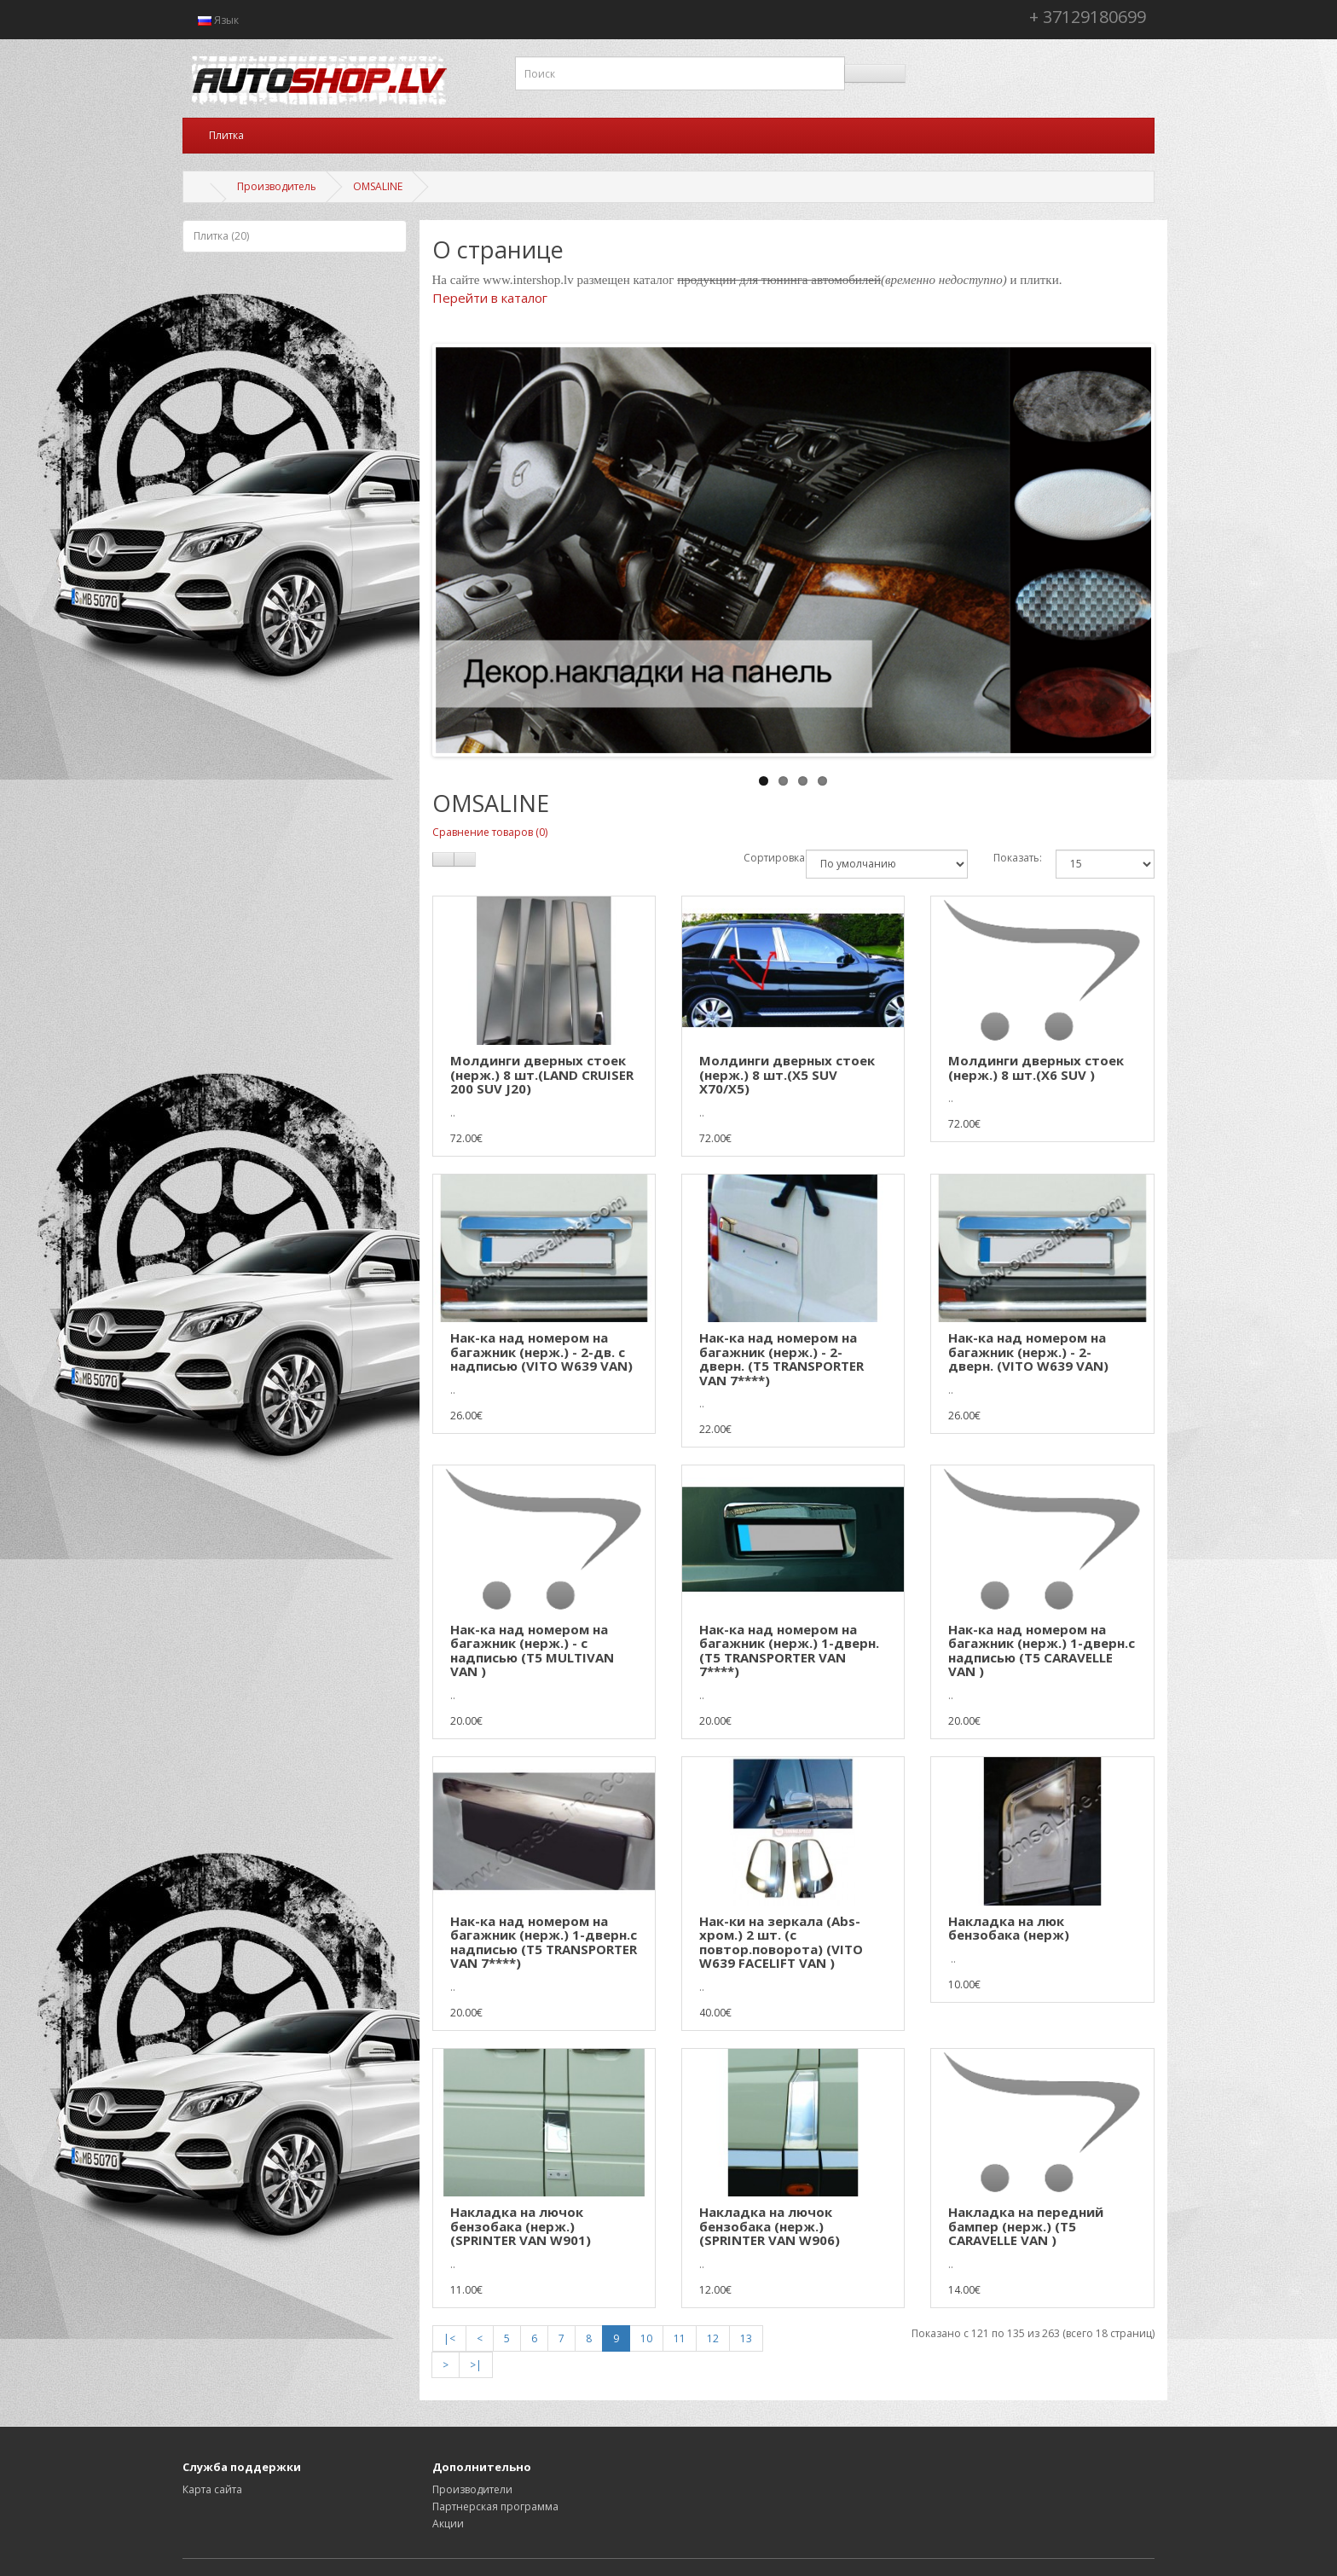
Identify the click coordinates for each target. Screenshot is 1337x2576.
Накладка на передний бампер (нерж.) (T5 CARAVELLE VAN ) (1025, 2225)
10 (646, 2338)
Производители (472, 2489)
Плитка (226, 135)
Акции (448, 2523)
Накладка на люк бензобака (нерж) (1008, 1928)
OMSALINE (377, 186)
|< (449, 2338)
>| (476, 2365)
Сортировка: (762, 857)
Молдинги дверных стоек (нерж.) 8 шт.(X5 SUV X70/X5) (787, 1074)
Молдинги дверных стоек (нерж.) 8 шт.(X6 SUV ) (1036, 1067)
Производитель (276, 186)
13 (746, 2338)
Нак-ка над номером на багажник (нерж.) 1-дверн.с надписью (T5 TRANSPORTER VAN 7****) (543, 1942)
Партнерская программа (495, 2506)
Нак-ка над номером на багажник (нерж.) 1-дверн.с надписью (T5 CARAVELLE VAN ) (1041, 1650)
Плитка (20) (221, 236)
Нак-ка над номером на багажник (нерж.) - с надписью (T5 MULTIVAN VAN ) (532, 1650)
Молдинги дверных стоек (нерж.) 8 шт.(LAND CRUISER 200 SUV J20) (542, 1074)
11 (680, 2338)
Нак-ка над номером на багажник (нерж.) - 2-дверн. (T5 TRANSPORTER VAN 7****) (781, 1359)
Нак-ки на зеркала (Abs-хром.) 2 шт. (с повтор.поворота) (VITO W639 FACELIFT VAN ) (781, 1942)
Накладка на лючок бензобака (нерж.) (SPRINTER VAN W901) (520, 2225)
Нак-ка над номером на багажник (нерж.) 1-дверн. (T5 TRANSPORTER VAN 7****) (789, 1650)
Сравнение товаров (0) (489, 832)
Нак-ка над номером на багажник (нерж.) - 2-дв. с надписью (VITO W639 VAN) (541, 1351)
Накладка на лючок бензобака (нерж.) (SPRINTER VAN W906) (769, 2225)
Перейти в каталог (489, 297)
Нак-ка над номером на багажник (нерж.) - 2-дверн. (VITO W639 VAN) (1028, 1351)
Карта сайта (212, 2489)
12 (713, 2338)
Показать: (1011, 857)
